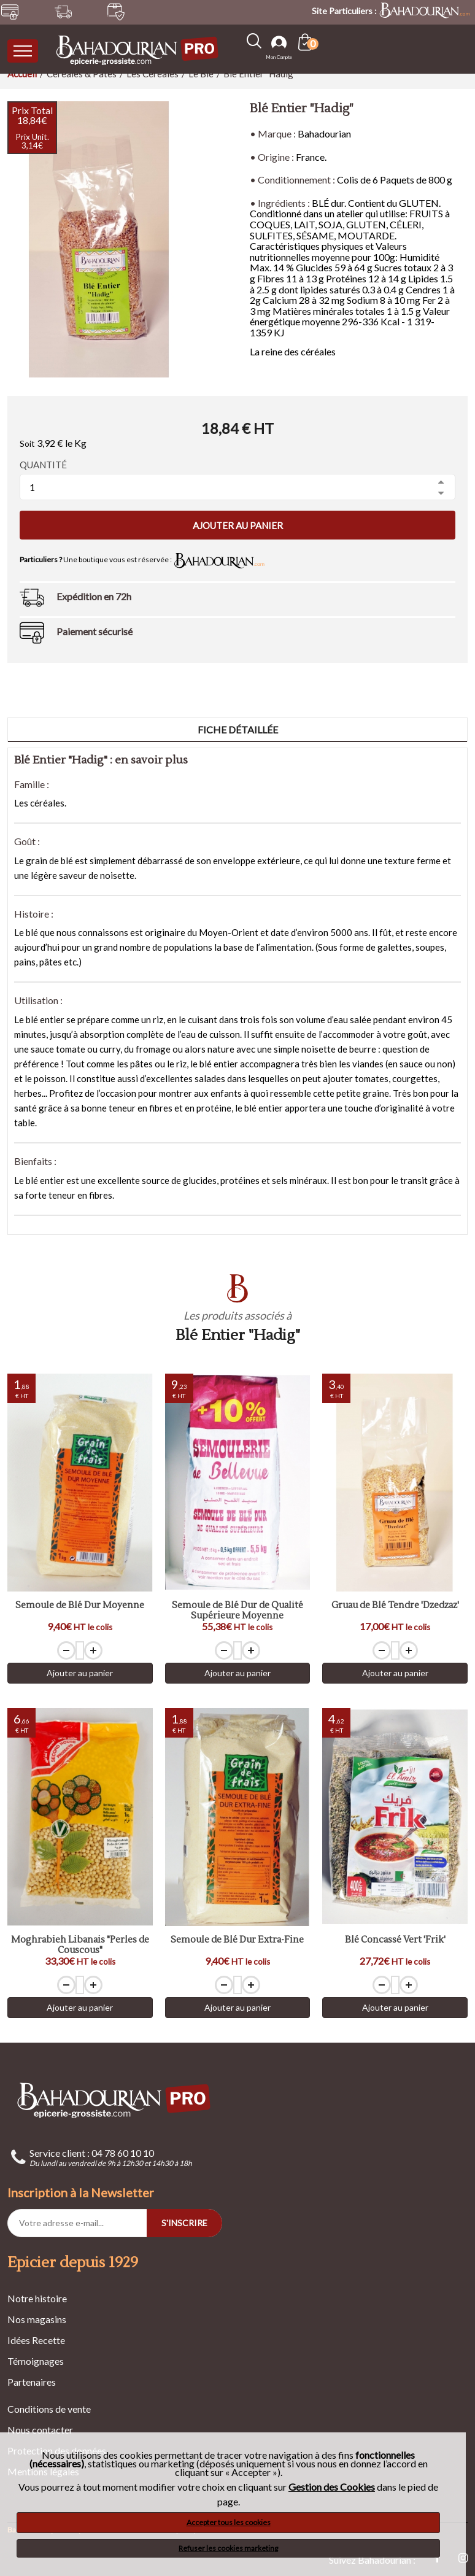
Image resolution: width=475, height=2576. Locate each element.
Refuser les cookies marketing (228, 2548)
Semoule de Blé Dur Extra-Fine (237, 1940)
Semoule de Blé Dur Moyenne (79, 1606)
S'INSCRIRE (184, 2223)
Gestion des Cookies (331, 2487)
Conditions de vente (49, 2409)
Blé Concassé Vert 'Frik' (395, 1940)
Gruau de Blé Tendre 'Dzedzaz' (395, 1606)
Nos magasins (36, 2319)
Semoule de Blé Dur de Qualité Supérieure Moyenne (237, 1611)
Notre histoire (37, 2298)
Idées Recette (36, 2340)
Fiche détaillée (238, 729)
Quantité (43, 464)
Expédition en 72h (93, 596)
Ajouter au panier (238, 525)
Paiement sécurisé (94, 631)
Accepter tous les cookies (229, 2522)
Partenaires (31, 2382)
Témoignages (35, 2361)
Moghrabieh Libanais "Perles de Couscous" (80, 1945)
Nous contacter (40, 2429)
